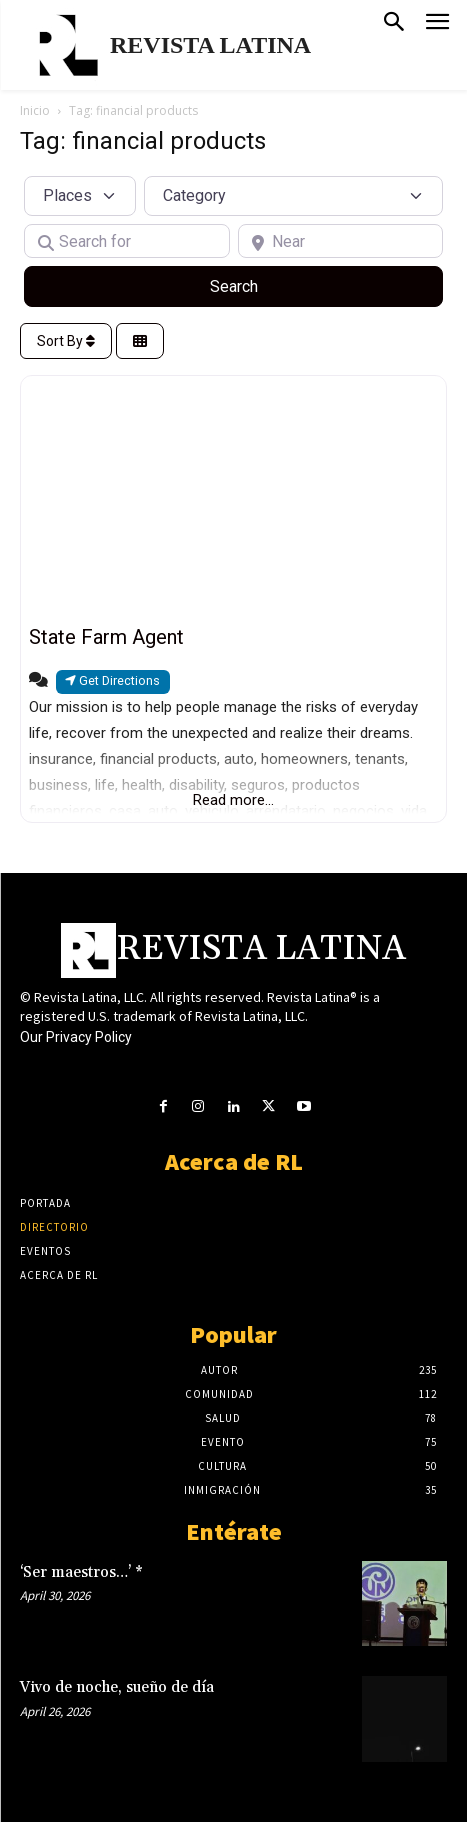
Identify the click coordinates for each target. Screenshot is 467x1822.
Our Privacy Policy (76, 1037)
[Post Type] (80, 196)
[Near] (341, 241)
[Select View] (140, 341)
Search (257, 285)
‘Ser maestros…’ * (81, 1572)
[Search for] (127, 241)
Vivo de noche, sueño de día (117, 1687)
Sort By (66, 341)
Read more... (233, 800)
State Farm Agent (106, 637)
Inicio (35, 110)
